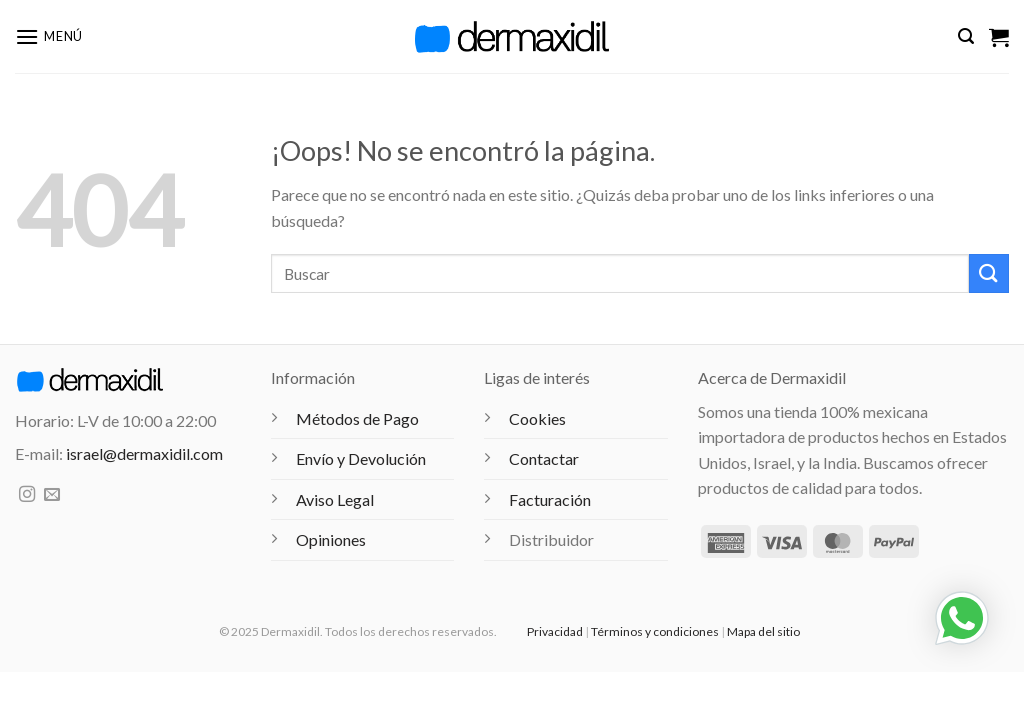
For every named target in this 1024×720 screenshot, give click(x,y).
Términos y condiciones (655, 631)
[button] (49, 36)
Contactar (544, 458)
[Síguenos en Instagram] (27, 495)
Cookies (537, 418)
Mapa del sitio (763, 631)
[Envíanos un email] (52, 495)
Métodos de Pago (357, 418)
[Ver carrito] (999, 37)
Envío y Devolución (361, 458)
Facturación (550, 499)
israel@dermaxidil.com (144, 453)
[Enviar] (989, 273)
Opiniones (331, 539)
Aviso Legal (335, 499)
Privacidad (555, 631)
